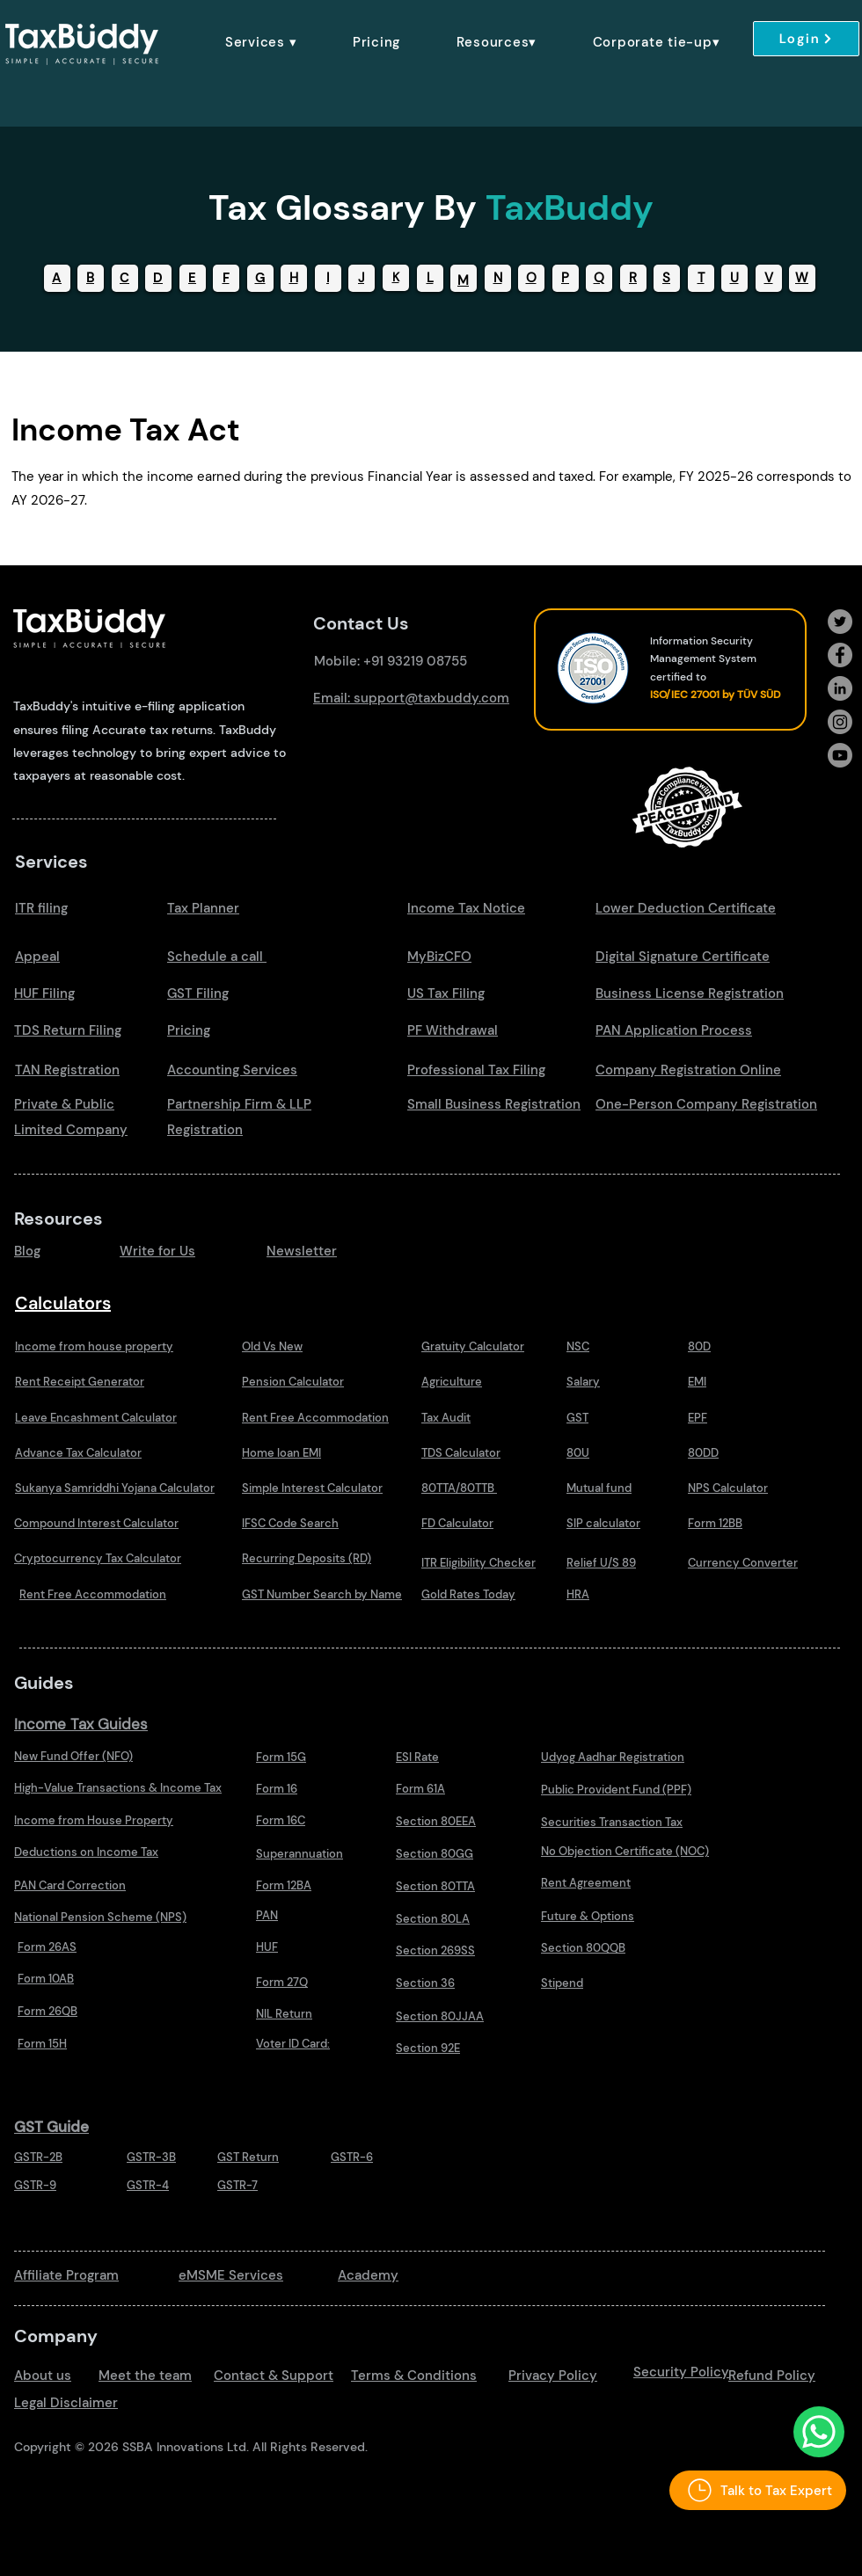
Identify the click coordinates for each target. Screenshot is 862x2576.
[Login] (806, 38)
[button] (261, 42)
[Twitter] (840, 621)
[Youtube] (840, 755)
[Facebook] (840, 655)
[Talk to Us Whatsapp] (818, 2431)
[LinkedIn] (840, 688)
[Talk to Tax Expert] (757, 2490)
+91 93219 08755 (415, 661)
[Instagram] (840, 721)
